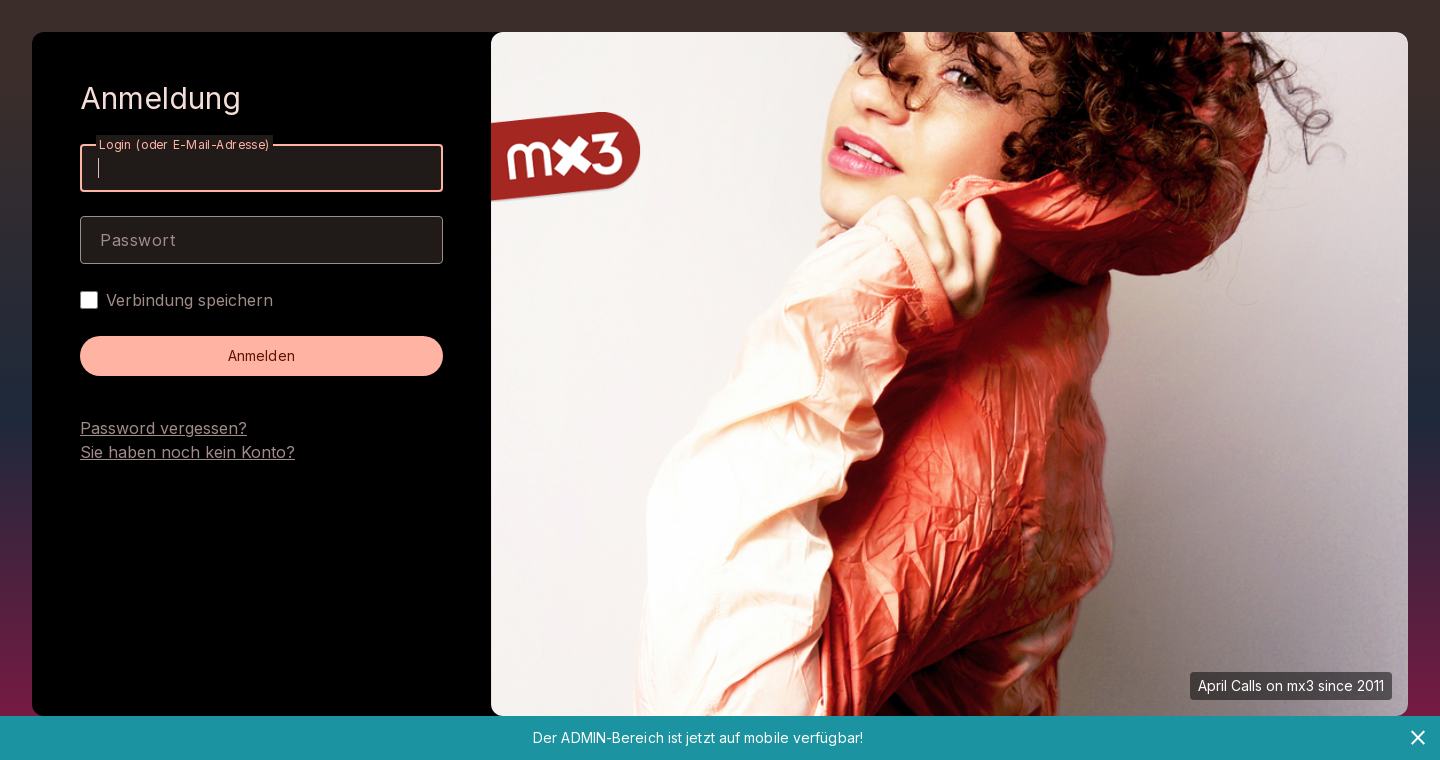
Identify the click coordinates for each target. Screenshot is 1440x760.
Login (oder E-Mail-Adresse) (184, 144)
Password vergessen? (163, 428)
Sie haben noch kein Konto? (187, 452)
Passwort (137, 240)
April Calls (1230, 685)
